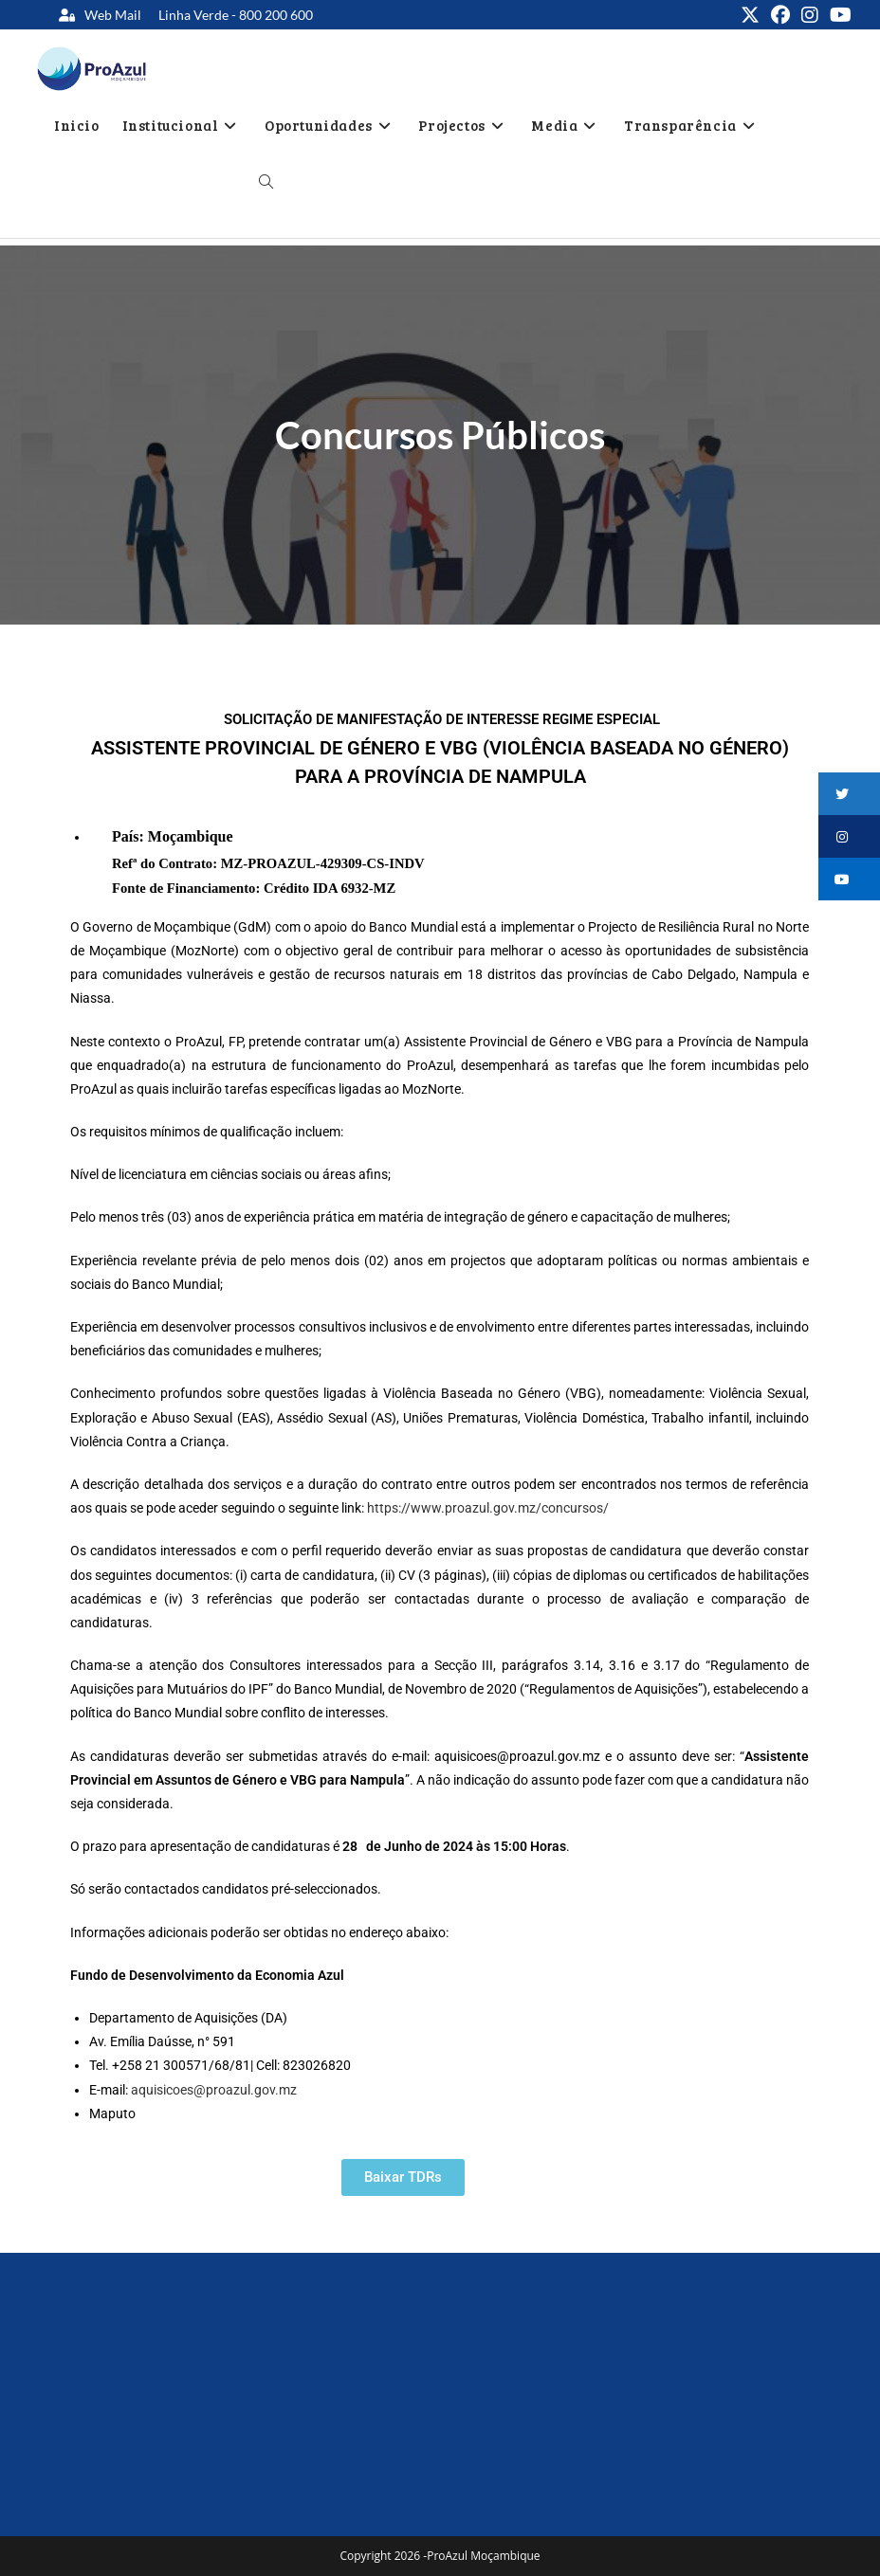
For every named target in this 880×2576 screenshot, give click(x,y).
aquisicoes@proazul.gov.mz (214, 2089)
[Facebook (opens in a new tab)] (780, 15)
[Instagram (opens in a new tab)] (810, 15)
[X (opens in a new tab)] (750, 15)
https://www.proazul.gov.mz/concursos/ (488, 1507)
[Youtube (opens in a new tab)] (838, 15)
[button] (849, 793)
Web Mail (112, 15)
